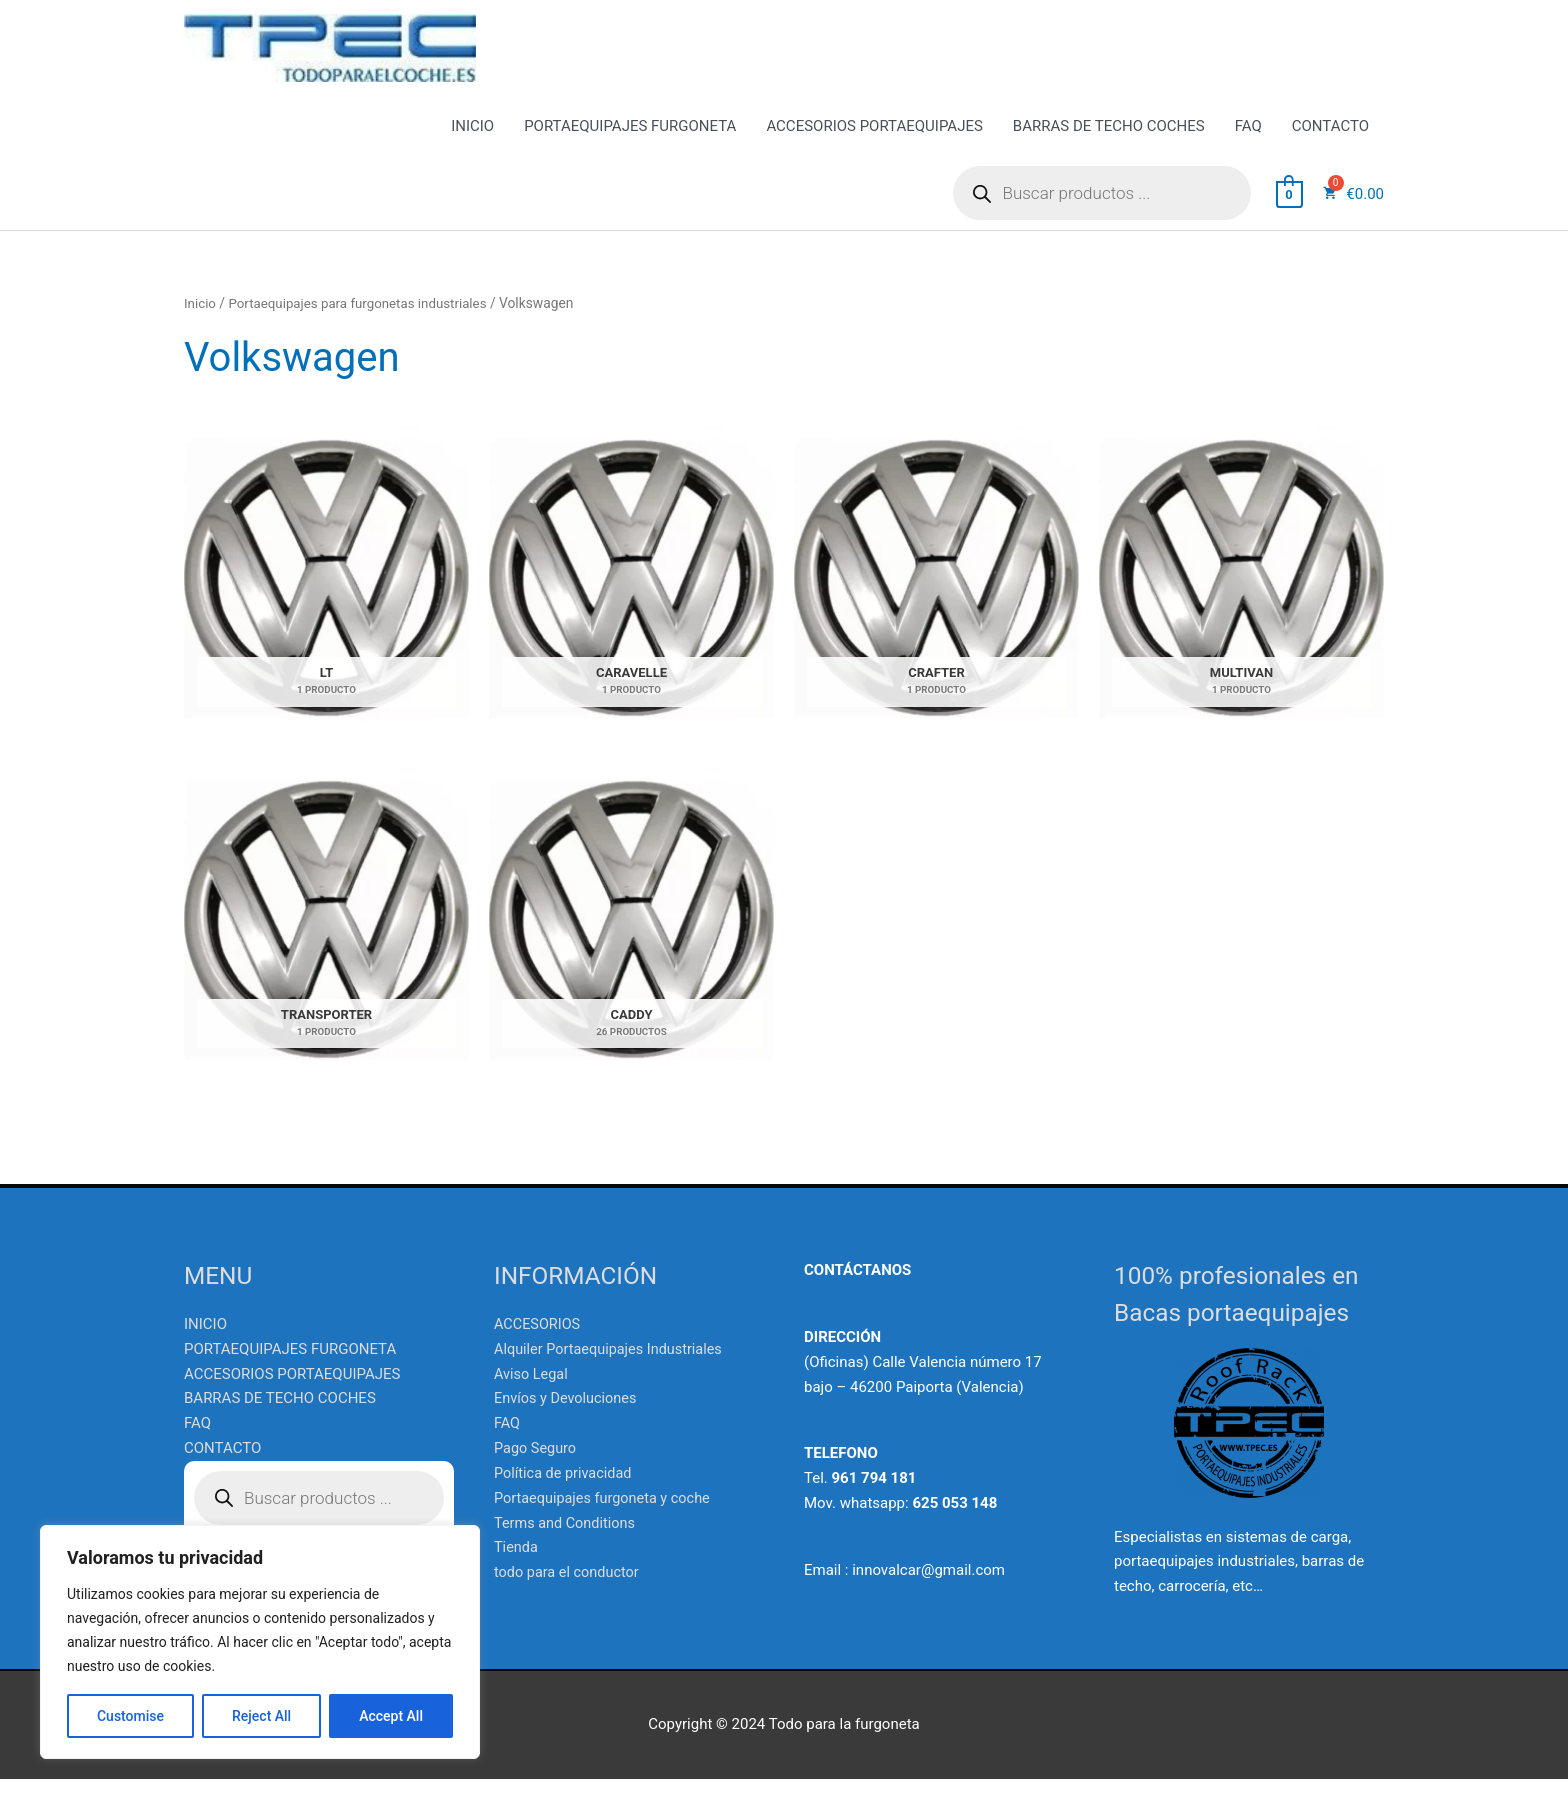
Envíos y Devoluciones (568, 1419)
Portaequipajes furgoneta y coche (606, 1518)
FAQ (1248, 146)
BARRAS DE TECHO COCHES (1109, 146)
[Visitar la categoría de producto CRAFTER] (936, 597)
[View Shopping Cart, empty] (1289, 213)
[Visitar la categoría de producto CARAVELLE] (631, 597)
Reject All (261, 1716)
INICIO (472, 146)
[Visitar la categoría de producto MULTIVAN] (1241, 597)
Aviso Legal (532, 1394)
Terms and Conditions (567, 1542)
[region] (260, 1642)
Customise (130, 1716)
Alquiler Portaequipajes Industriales (612, 1369)
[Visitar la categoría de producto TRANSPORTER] (326, 940)
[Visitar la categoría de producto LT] (326, 597)
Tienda (516, 1567)
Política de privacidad (565, 1493)
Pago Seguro (536, 1468)
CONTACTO (1330, 146)
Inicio (200, 323)
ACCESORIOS (539, 1344)
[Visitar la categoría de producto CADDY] (631, 940)
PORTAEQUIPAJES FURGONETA (630, 146)
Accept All (391, 1716)
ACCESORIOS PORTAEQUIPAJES (874, 146)
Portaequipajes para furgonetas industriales (364, 323)
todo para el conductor (569, 1592)
